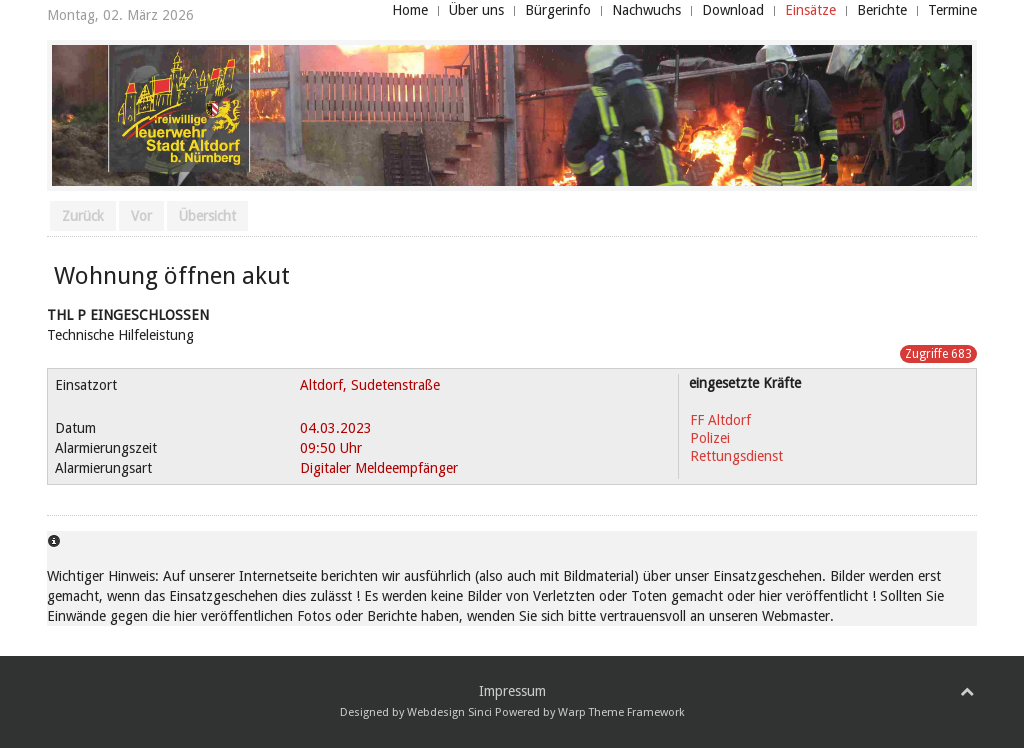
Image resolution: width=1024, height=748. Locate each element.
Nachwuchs (646, 10)
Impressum (512, 691)
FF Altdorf (720, 420)
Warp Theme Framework (621, 712)
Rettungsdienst (736, 456)
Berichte (882, 10)
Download (733, 10)
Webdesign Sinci (449, 712)
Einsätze (810, 10)
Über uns (476, 10)
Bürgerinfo (558, 10)
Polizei (710, 438)
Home (410, 10)
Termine (952, 10)
